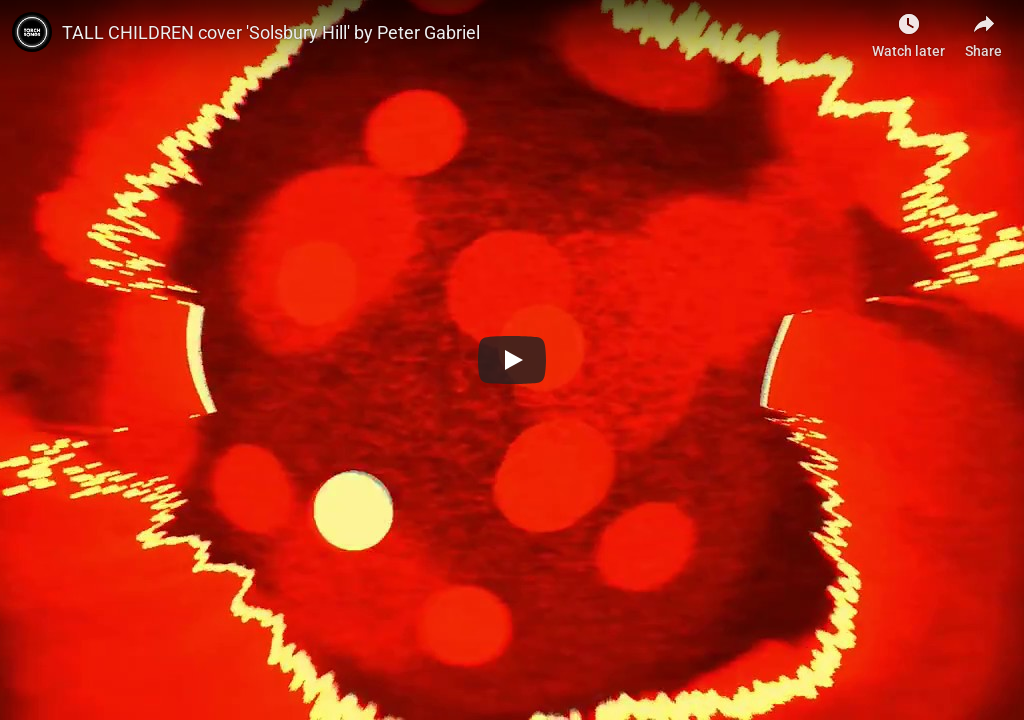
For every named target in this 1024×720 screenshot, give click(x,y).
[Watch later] (908, 30)
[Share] (983, 30)
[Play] (512, 360)
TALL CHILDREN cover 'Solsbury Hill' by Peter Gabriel (271, 32)
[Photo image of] (32, 32)
